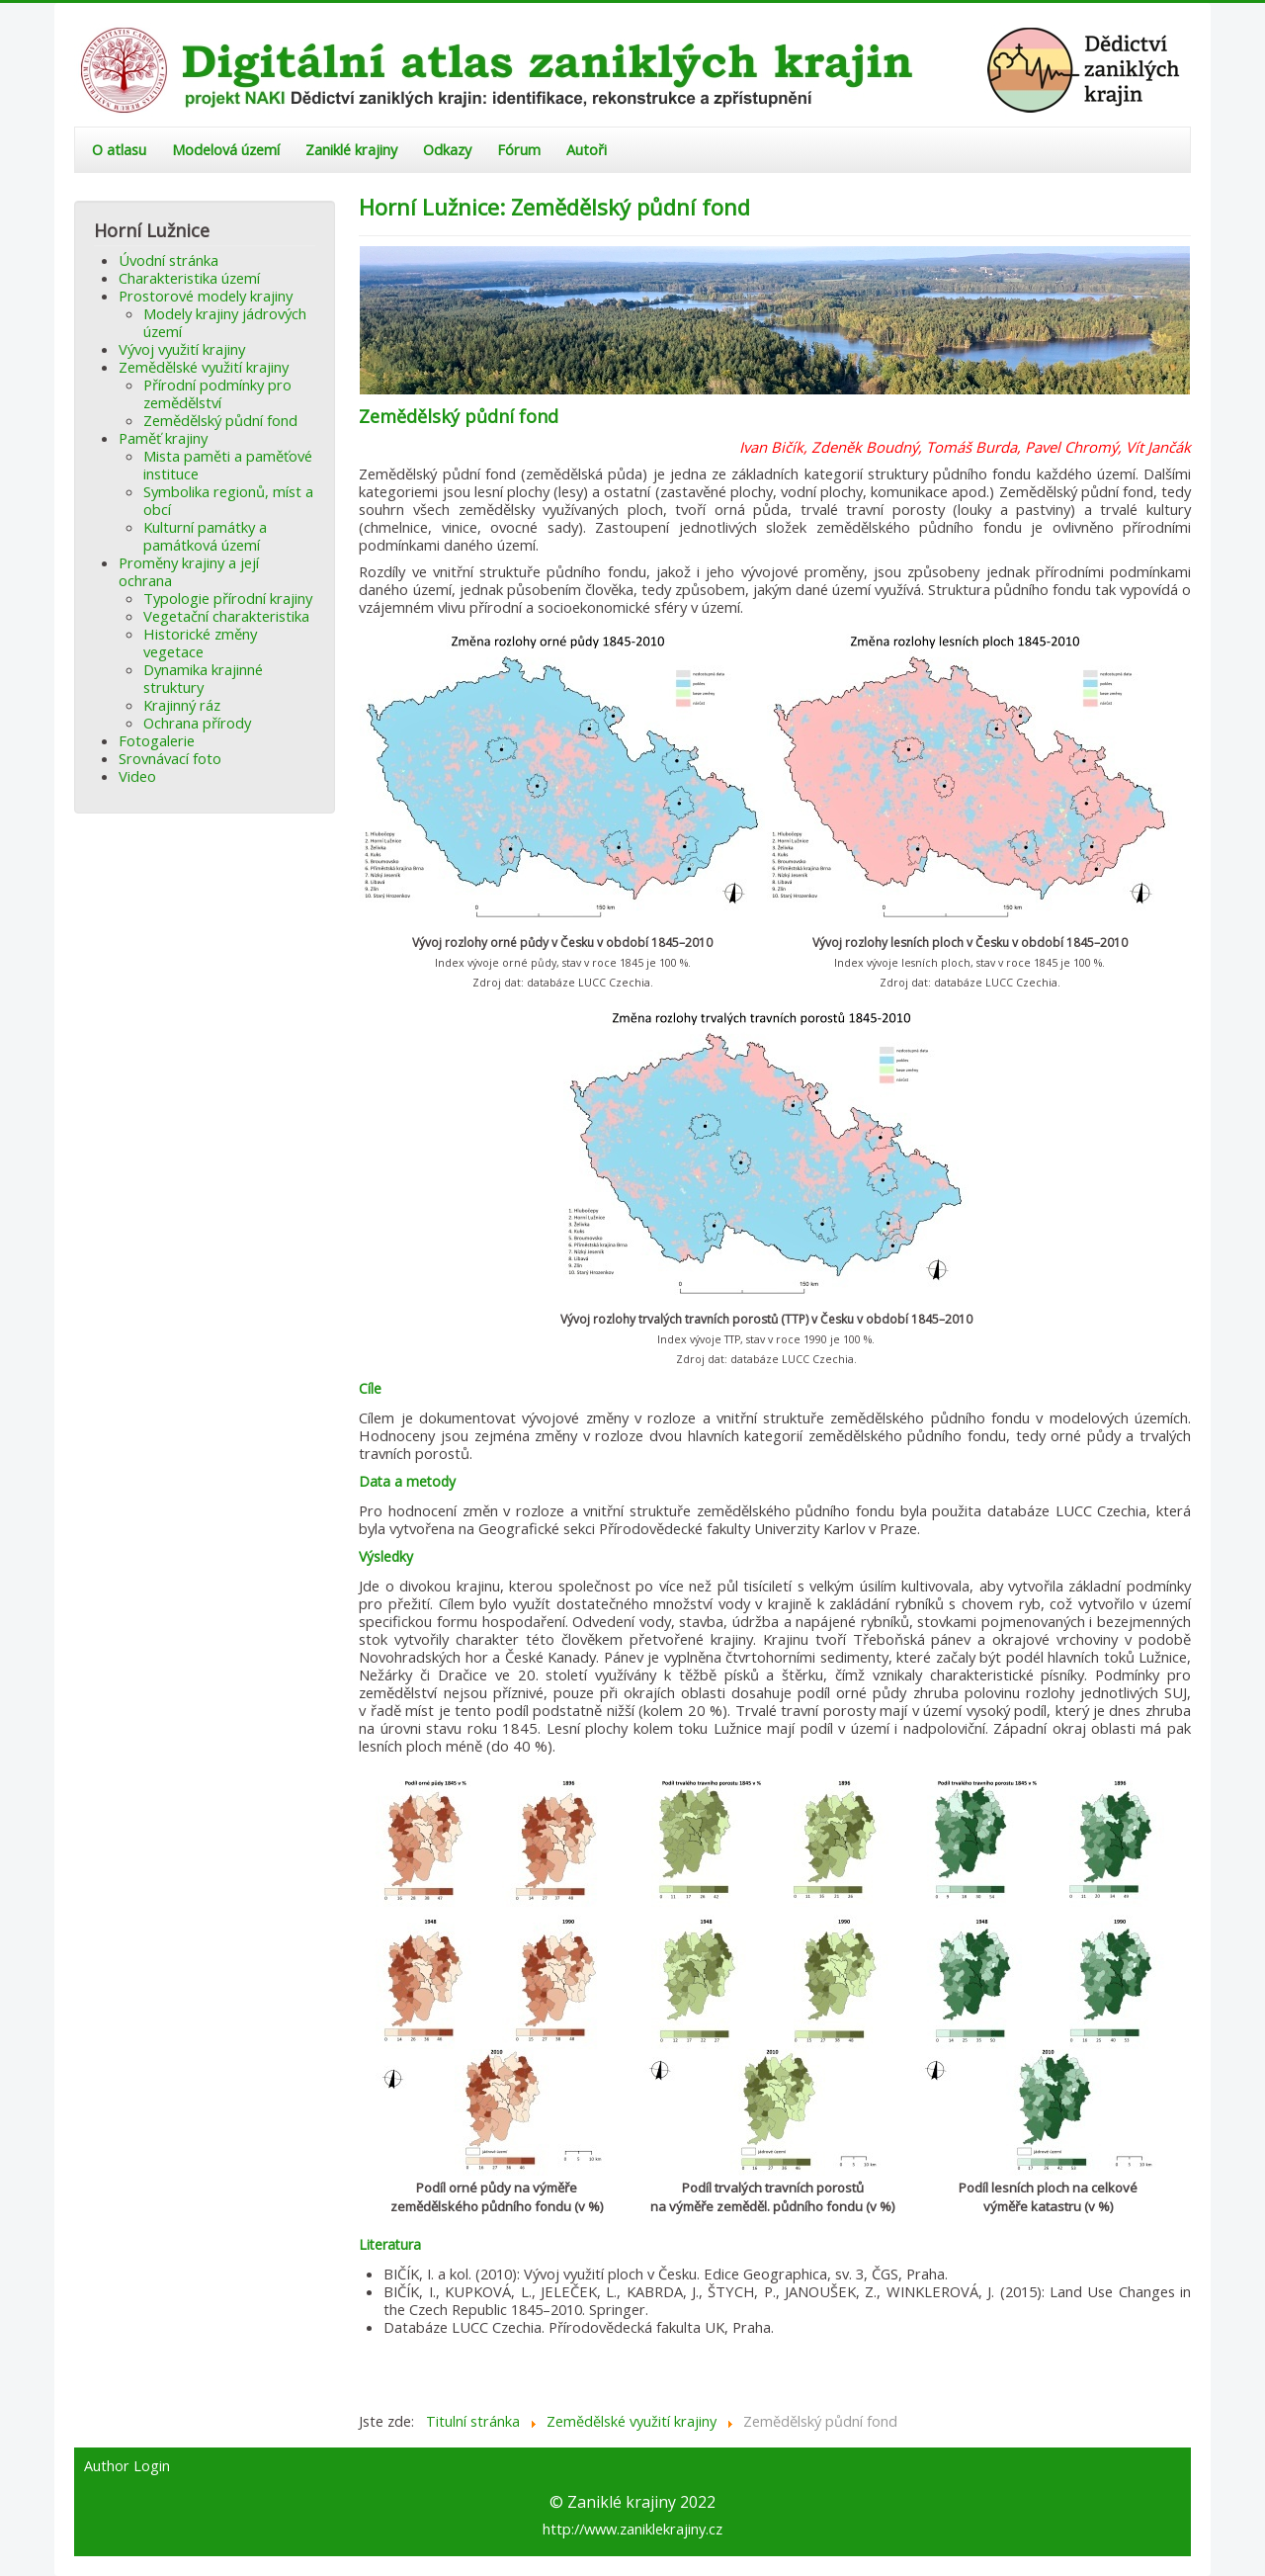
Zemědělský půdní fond (220, 420)
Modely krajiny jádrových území (224, 322)
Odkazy (447, 149)
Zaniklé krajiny (351, 149)
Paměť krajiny (163, 438)
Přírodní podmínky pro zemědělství (217, 393)
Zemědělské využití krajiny (204, 367)
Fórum (519, 149)
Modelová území (226, 149)
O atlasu (119, 149)
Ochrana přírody (197, 722)
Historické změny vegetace (200, 642)
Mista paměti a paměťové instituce (227, 464)
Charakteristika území (189, 278)
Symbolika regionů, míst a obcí (228, 500)
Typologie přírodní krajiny (227, 598)
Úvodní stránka (168, 260)
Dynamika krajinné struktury (203, 678)
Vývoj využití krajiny (182, 349)
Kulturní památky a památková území (205, 536)
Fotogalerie (157, 740)
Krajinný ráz (181, 705)
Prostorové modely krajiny (206, 295)
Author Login (127, 2466)
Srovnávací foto (170, 758)
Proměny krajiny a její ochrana (189, 571)
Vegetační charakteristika (226, 616)
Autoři (586, 149)
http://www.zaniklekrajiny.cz (632, 2528)
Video (137, 776)
